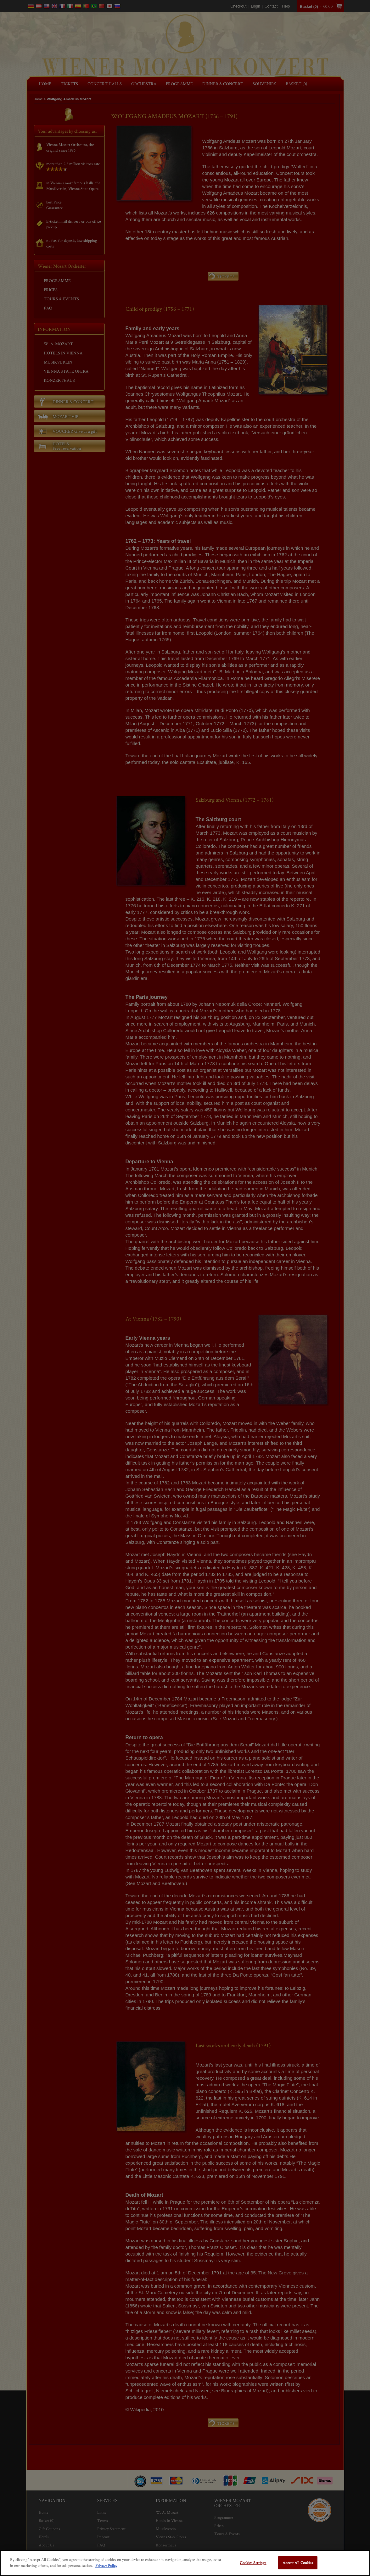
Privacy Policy (106, 2565)
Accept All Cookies (298, 2562)
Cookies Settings (253, 2562)
